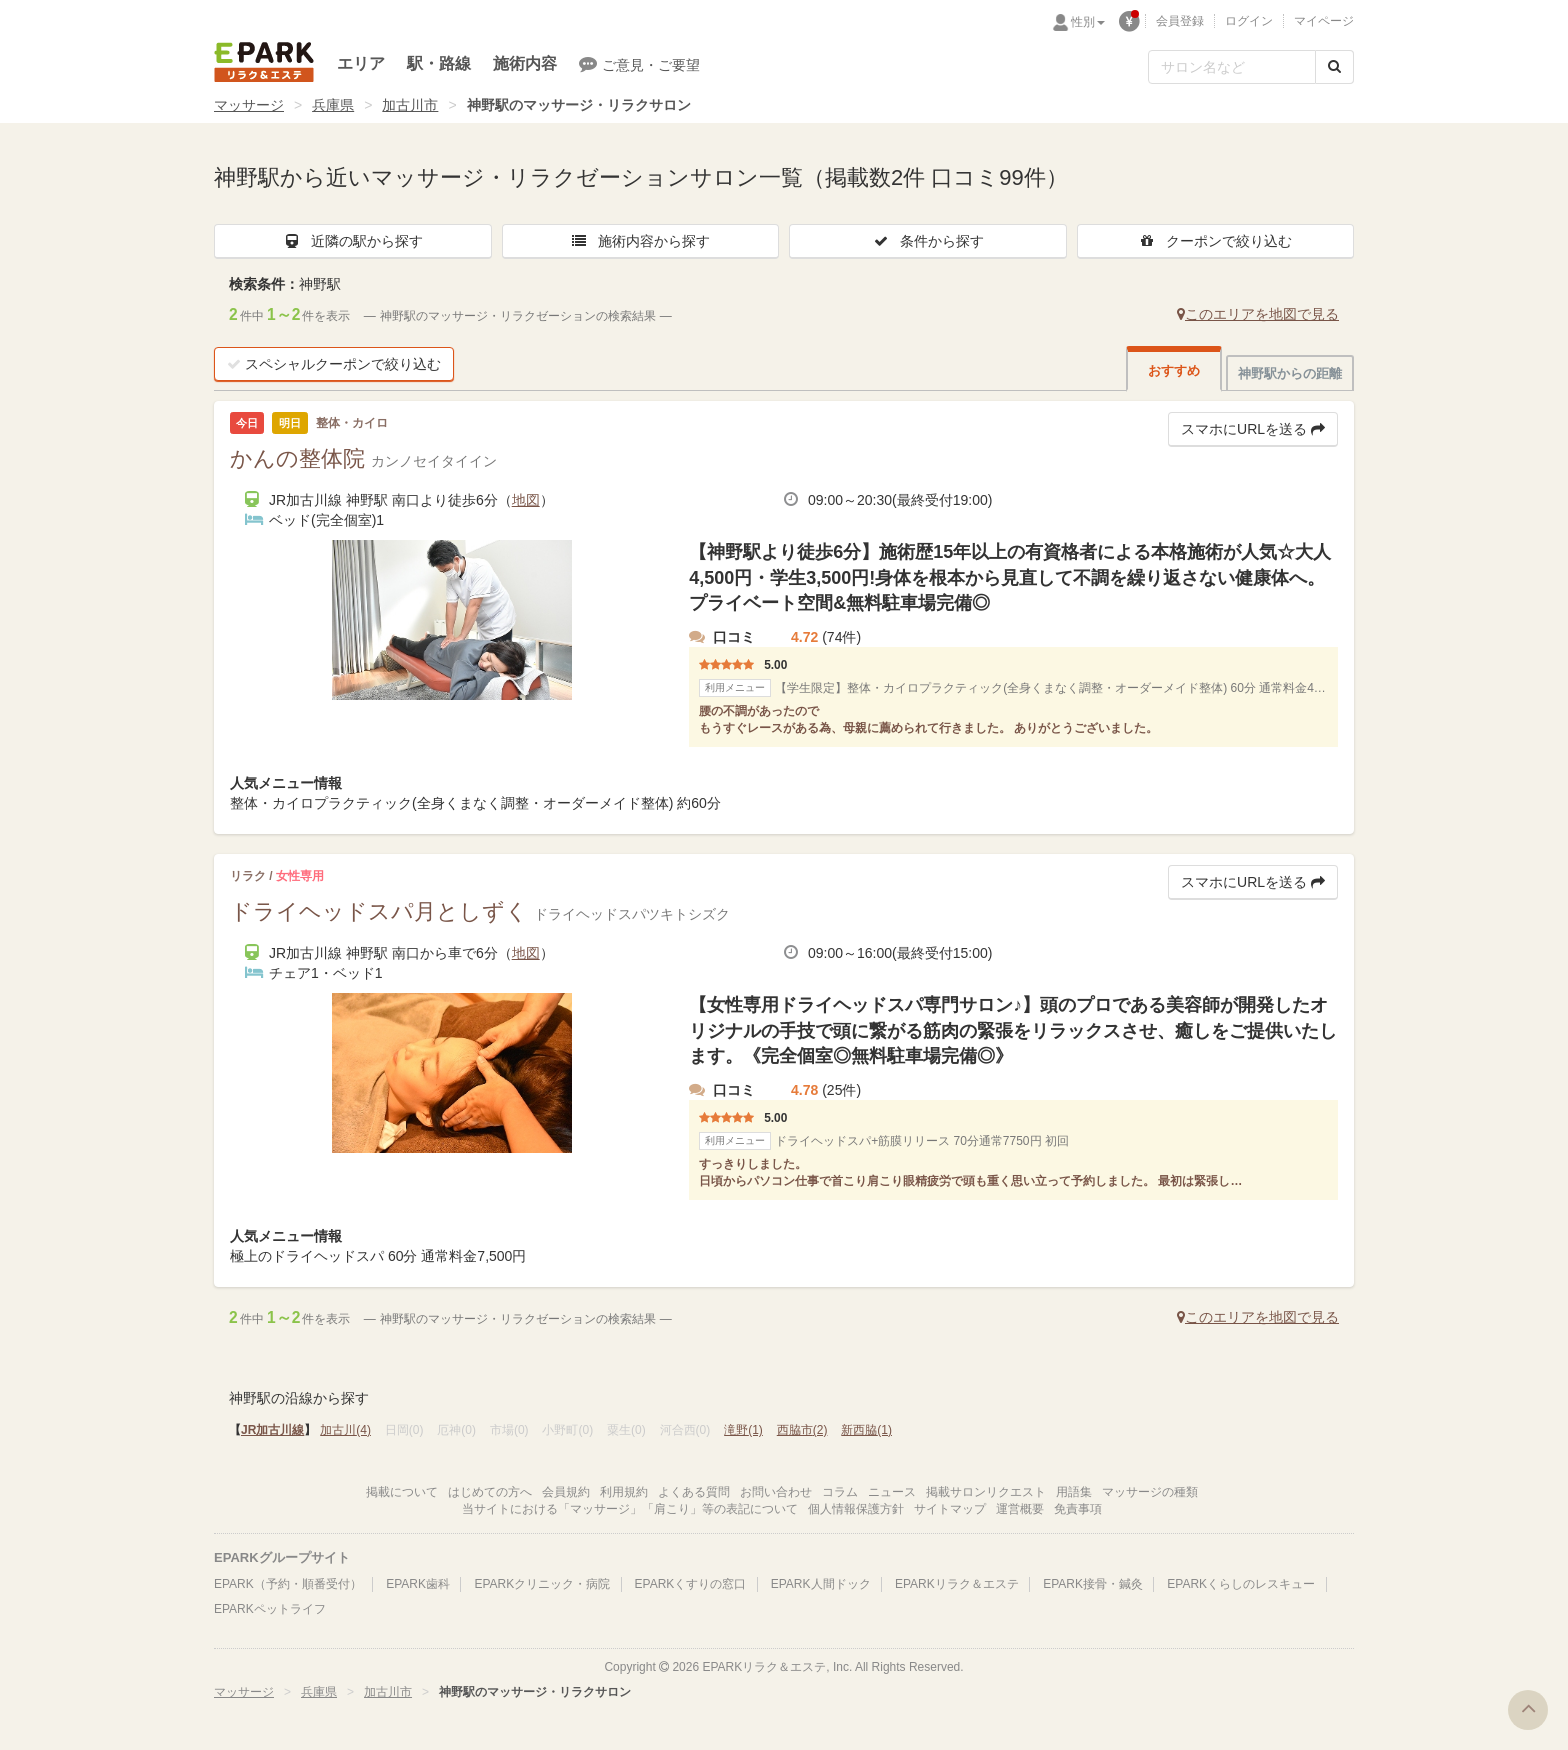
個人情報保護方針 (856, 1509)
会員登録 (1180, 21)
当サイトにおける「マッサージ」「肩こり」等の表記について (630, 1509)
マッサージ (249, 105)
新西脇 (866, 1430)
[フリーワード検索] (1232, 67)
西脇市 (802, 1430)
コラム (840, 1492)
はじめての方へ (490, 1492)
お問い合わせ (776, 1492)
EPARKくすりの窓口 (691, 1584)
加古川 (345, 1430)
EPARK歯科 (418, 1584)
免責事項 (1078, 1509)
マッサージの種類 (1150, 1492)
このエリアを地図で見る (1258, 314)
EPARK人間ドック (821, 1584)
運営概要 (1020, 1509)
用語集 (1074, 1492)
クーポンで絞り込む (1215, 241)
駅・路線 (439, 63)
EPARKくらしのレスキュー (1241, 1584)
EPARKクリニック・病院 (542, 1584)
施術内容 (525, 63)
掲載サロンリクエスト (986, 1492)
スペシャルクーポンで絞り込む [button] (334, 364)
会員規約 (566, 1492)
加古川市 (410, 105)
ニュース (892, 1492)
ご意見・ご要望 (639, 64)
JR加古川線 (272, 1430)
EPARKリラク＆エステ (264, 62)
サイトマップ (950, 1509)
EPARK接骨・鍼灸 (1093, 1584)
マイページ (1324, 21)
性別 (1088, 22)
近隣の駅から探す (353, 241)
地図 (526, 500)
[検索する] (1334, 67)
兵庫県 (333, 105)
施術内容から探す (640, 241)
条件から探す (928, 241)
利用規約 (624, 1492)
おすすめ (1174, 370)
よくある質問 (694, 1492)
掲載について (402, 1492)
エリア (361, 63)
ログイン (1249, 21)
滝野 (743, 1430)
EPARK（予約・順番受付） (288, 1584)
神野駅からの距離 (1290, 373)
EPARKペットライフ (270, 1609)
